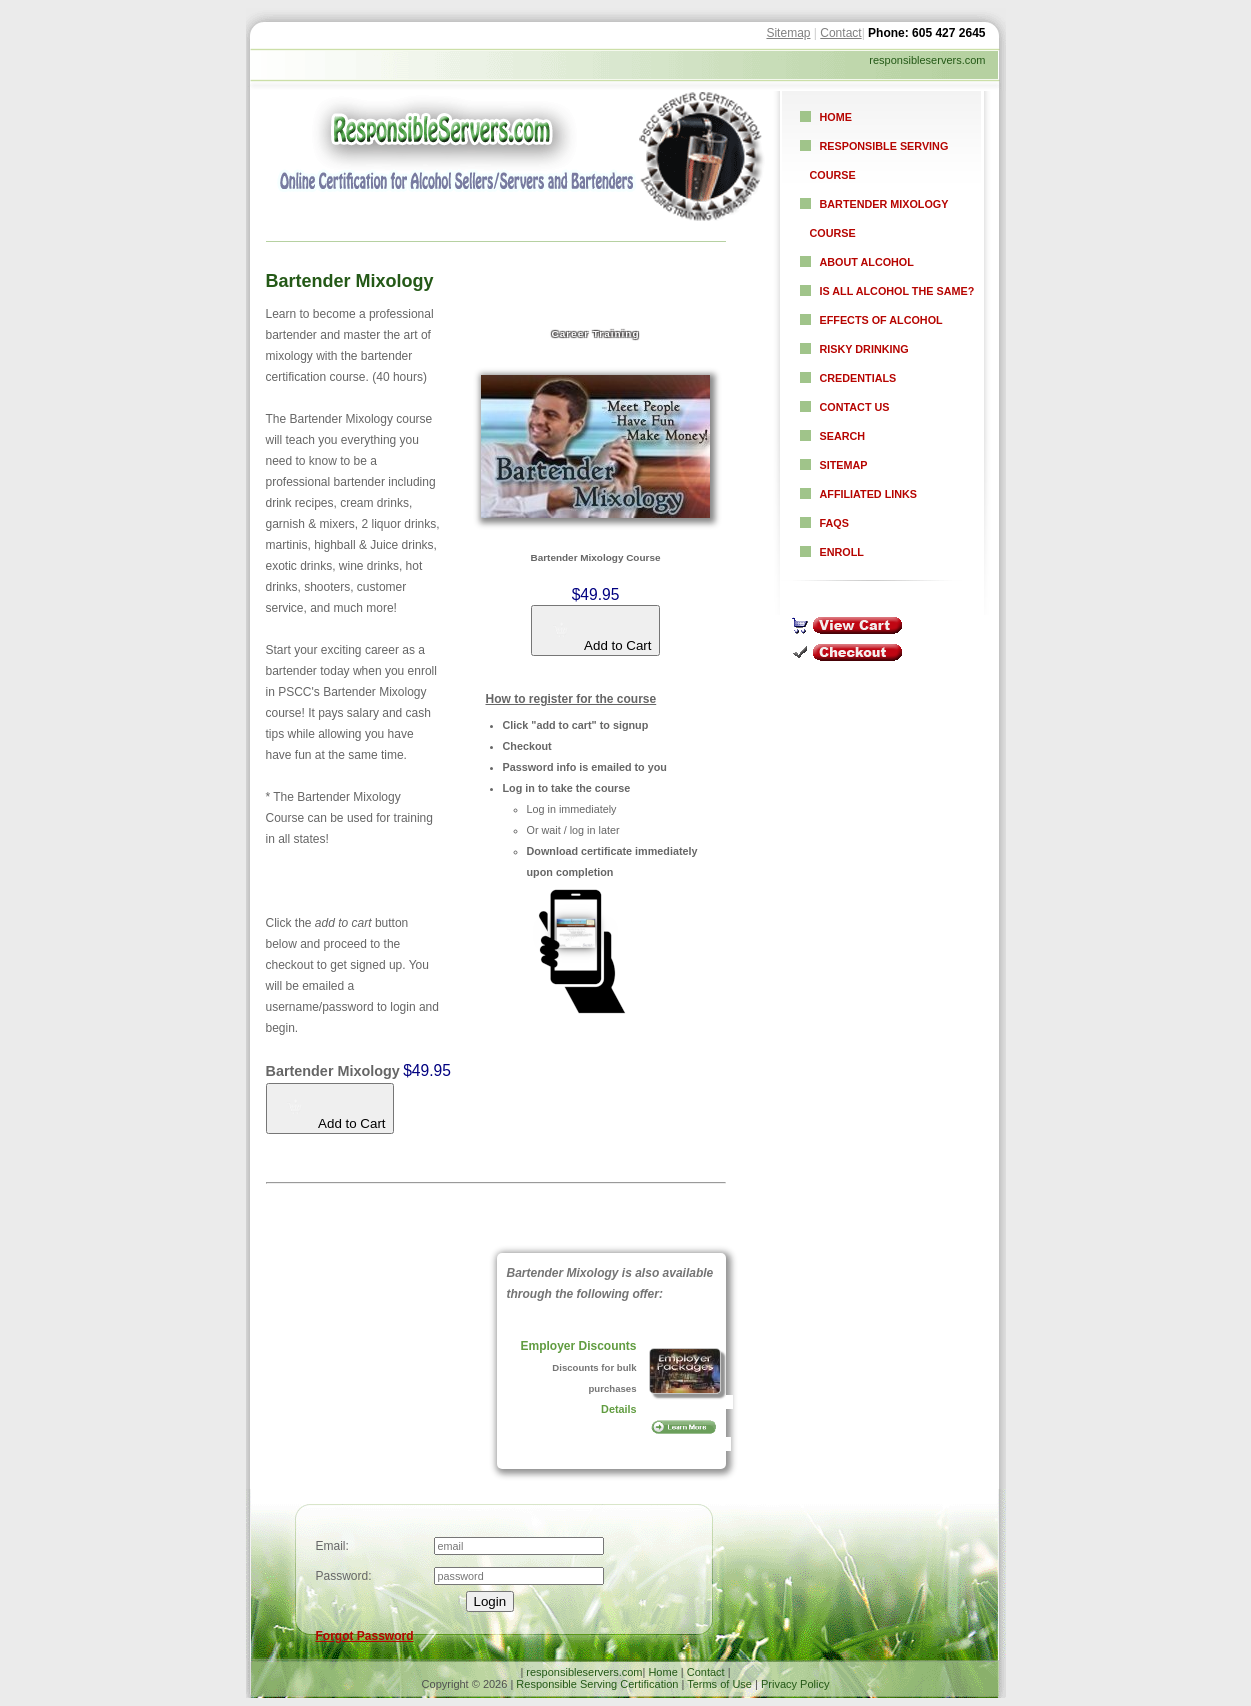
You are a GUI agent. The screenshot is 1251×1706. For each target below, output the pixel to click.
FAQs (834, 523)
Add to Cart (602, 637)
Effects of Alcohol (881, 320)
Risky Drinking (864, 349)
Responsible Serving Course (879, 160)
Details (618, 1409)
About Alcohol (867, 262)
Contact (840, 33)
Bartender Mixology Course (879, 218)
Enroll (842, 552)
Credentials (858, 378)
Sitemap (788, 33)
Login (490, 1601)
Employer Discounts (578, 1346)
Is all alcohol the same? (897, 291)
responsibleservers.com (584, 1672)
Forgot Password (365, 1636)
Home (836, 117)
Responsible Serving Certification (597, 1684)
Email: (332, 1546)
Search (843, 436)
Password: (344, 1576)
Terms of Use (719, 1684)
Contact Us (855, 407)
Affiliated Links (869, 494)
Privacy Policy (795, 1684)
